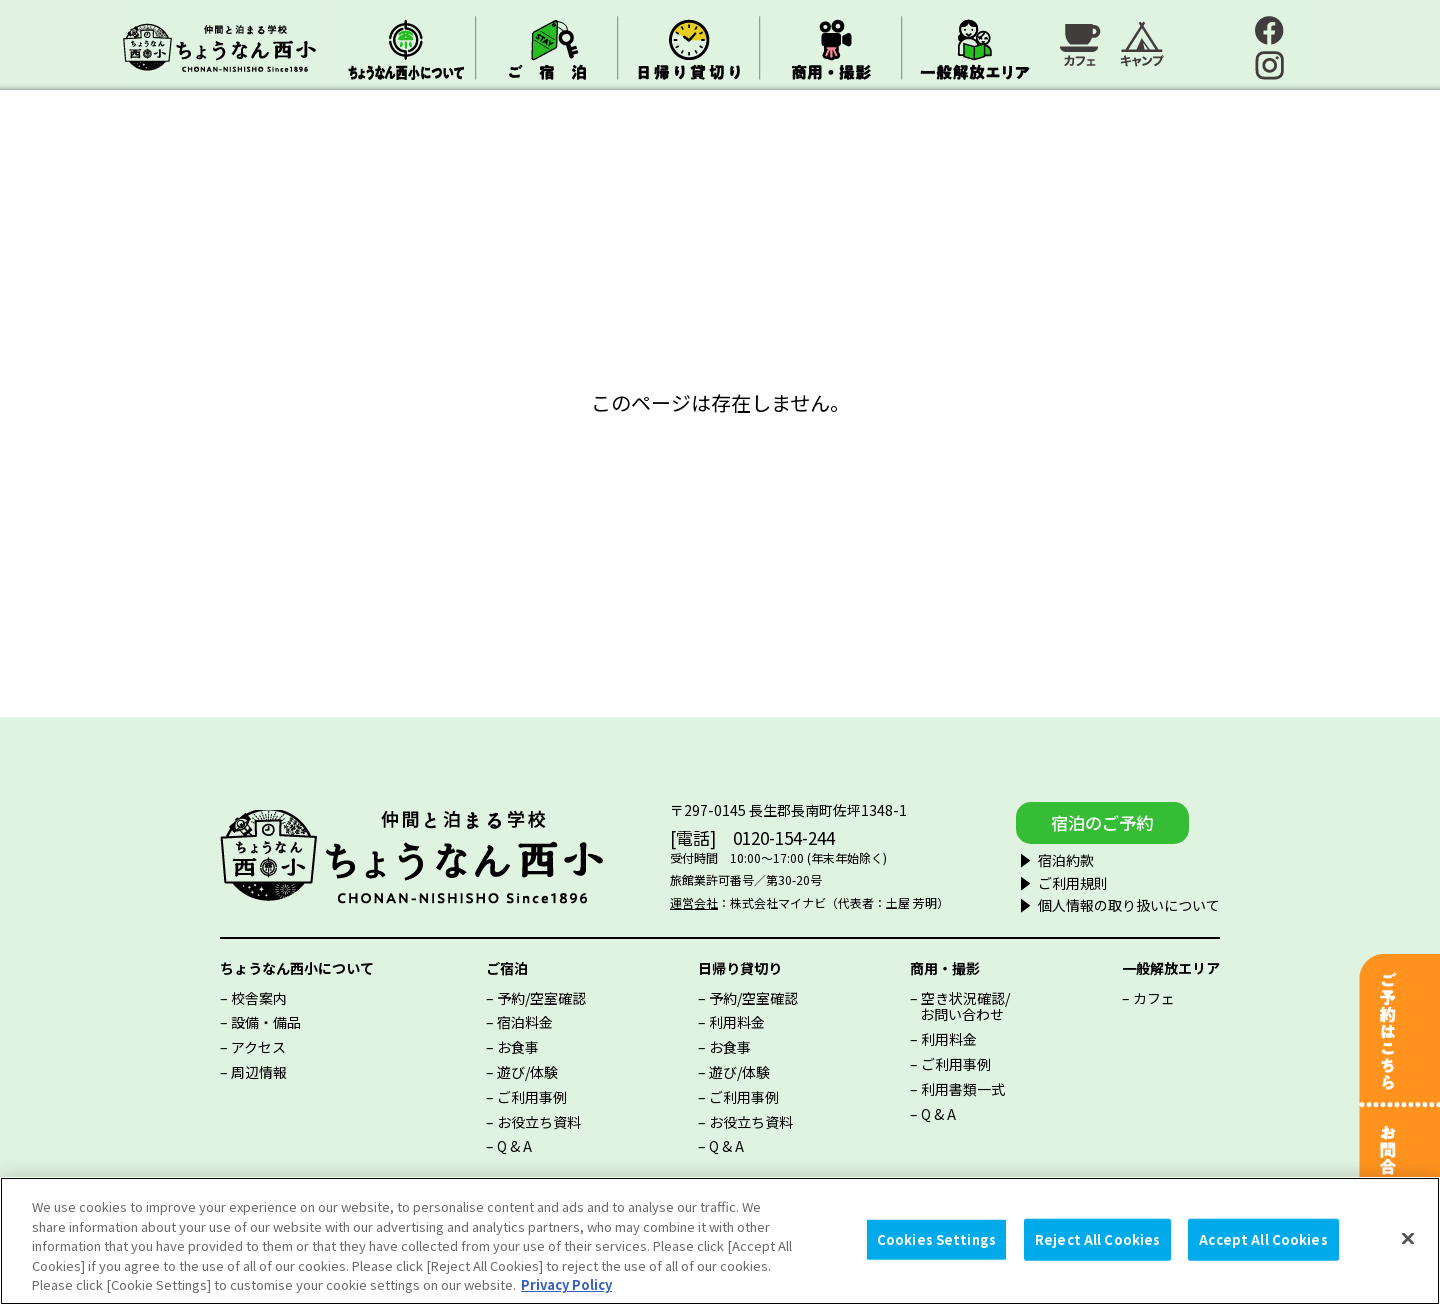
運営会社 (679, 901)
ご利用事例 (532, 1094)
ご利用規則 (1042, 880)
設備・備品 (266, 1020)
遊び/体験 (527, 1070)
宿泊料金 (525, 1020)
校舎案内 (259, 995)
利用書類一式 (963, 1086)
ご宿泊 (507, 965)
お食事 (518, 1045)
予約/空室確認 (541, 995)
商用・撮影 (945, 965)
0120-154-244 (769, 836)
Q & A (514, 1144)
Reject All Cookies (1097, 1239)
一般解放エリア (1171, 965)
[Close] (1408, 1239)
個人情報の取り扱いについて (1098, 903)
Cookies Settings (936, 1239)
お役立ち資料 (539, 1119)
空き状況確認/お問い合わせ (965, 1003)
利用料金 (737, 1020)
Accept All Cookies (1263, 1239)
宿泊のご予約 (1103, 819)
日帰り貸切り (740, 965)
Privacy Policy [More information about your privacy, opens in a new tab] (566, 1284)
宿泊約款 (1035, 858)
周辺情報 (259, 1070)
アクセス (258, 1045)
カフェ (1154, 995)
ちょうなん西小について (297, 965)
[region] (720, 1241)
